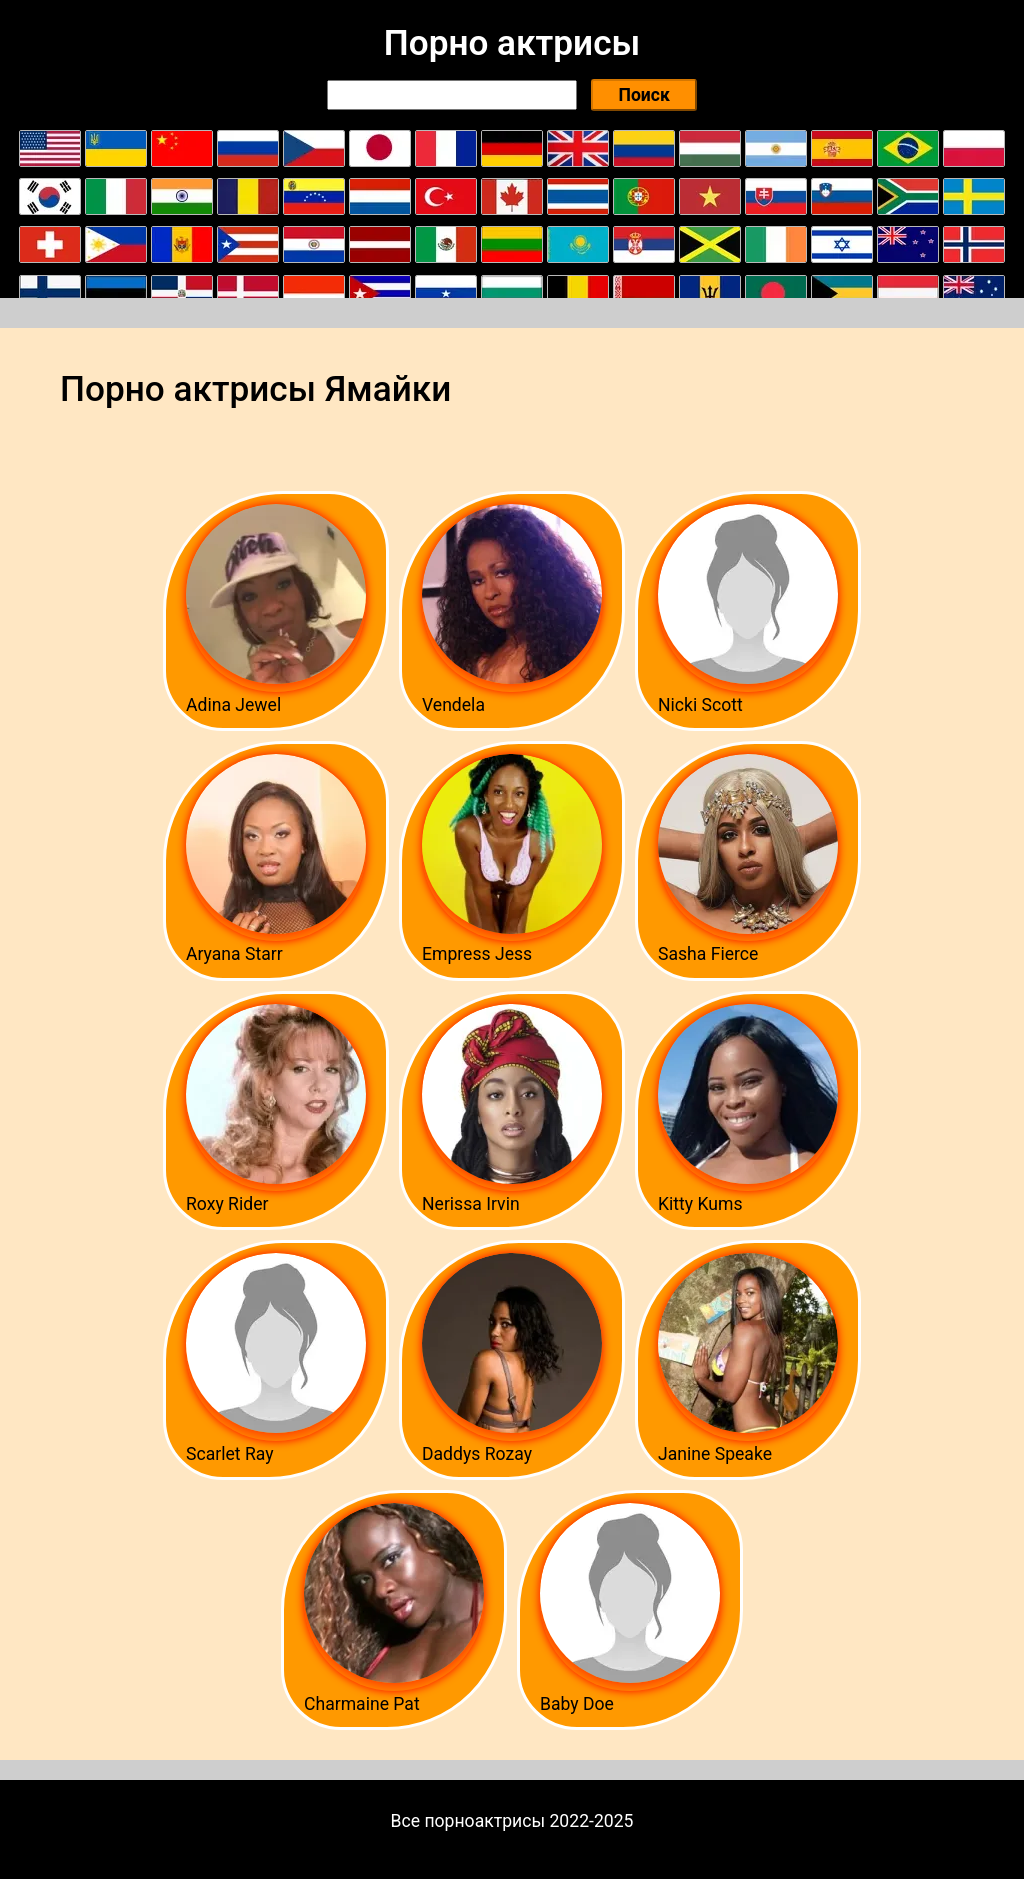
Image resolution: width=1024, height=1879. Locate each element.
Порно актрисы (512, 43)
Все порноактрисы (468, 1821)
